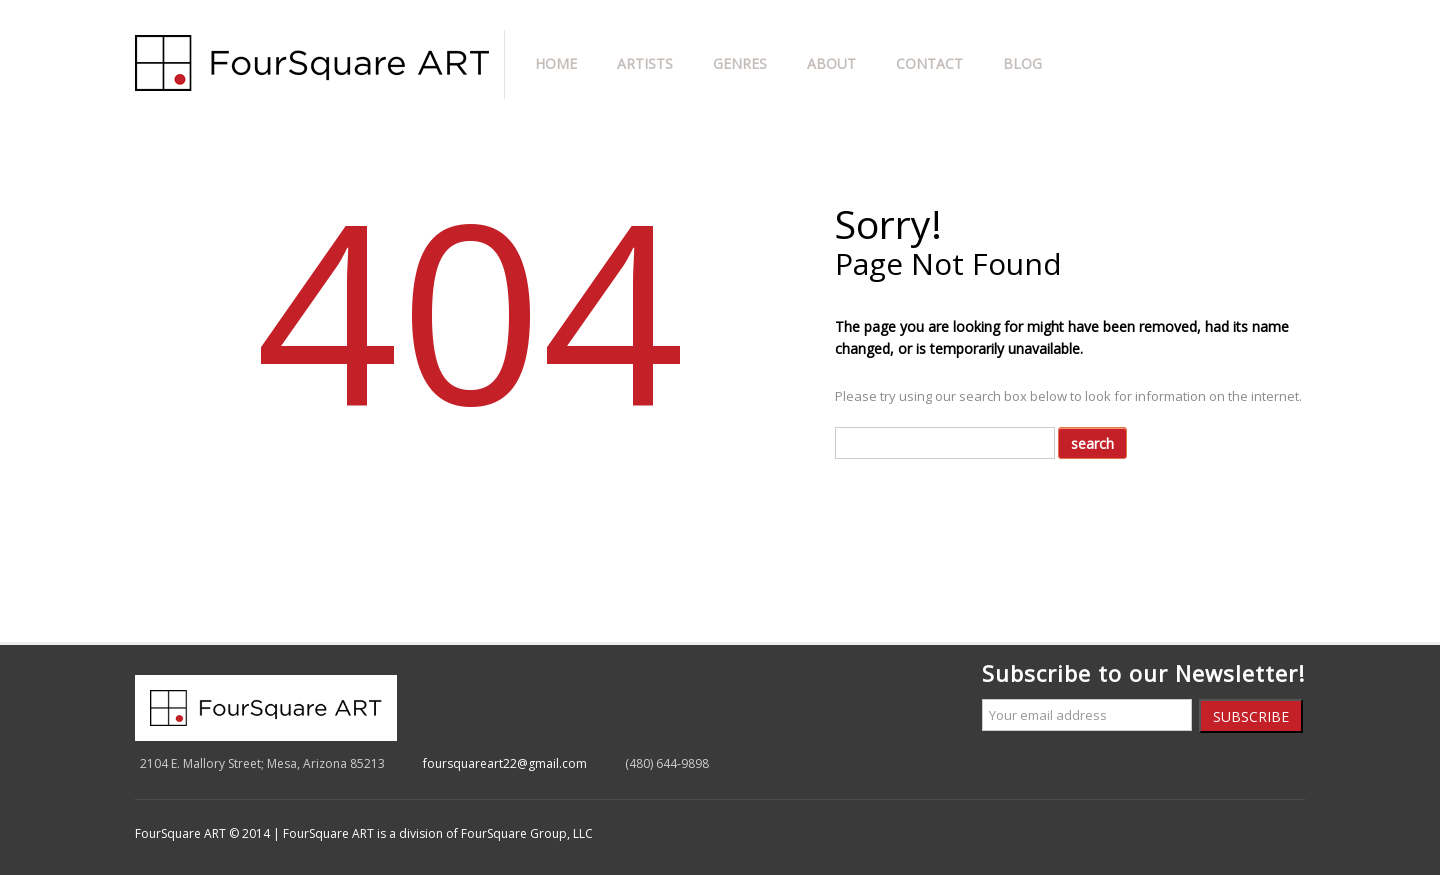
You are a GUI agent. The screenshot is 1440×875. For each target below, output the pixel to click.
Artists (645, 63)
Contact (929, 63)
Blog (1022, 63)
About (831, 63)
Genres (740, 63)
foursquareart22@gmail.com (505, 763)
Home (556, 63)
